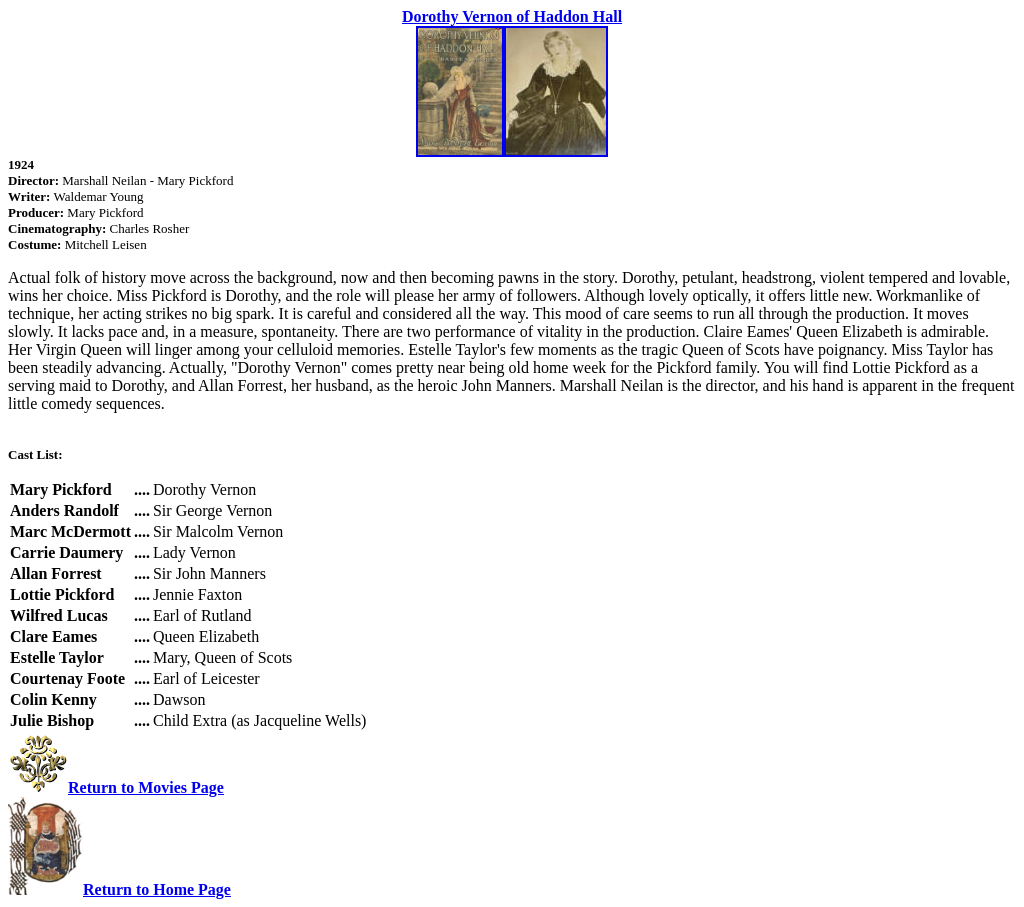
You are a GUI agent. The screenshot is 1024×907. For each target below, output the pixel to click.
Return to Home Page (157, 889)
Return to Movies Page (146, 787)
